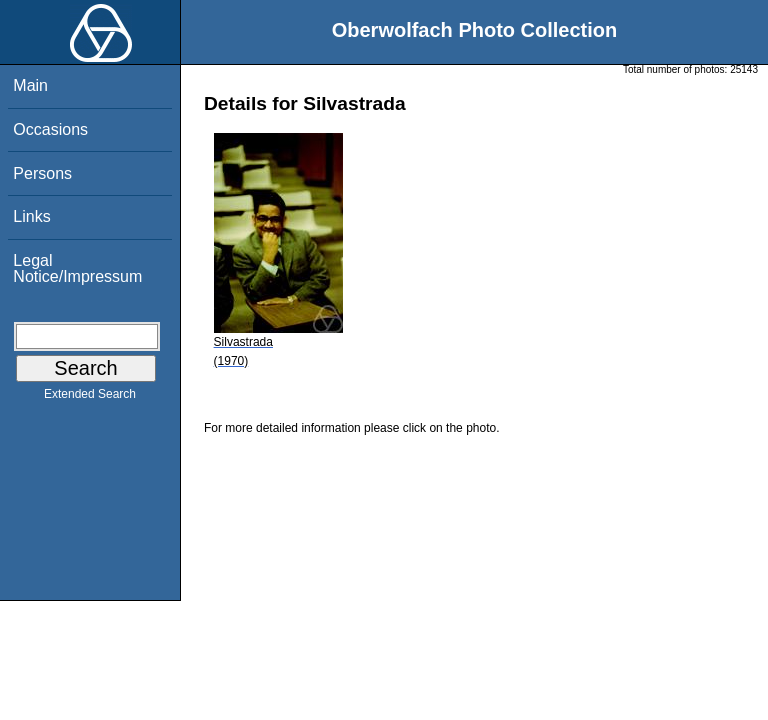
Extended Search (90, 398)
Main (30, 85)
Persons (42, 173)
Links (31, 216)
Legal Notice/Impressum (77, 268)
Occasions (50, 129)
